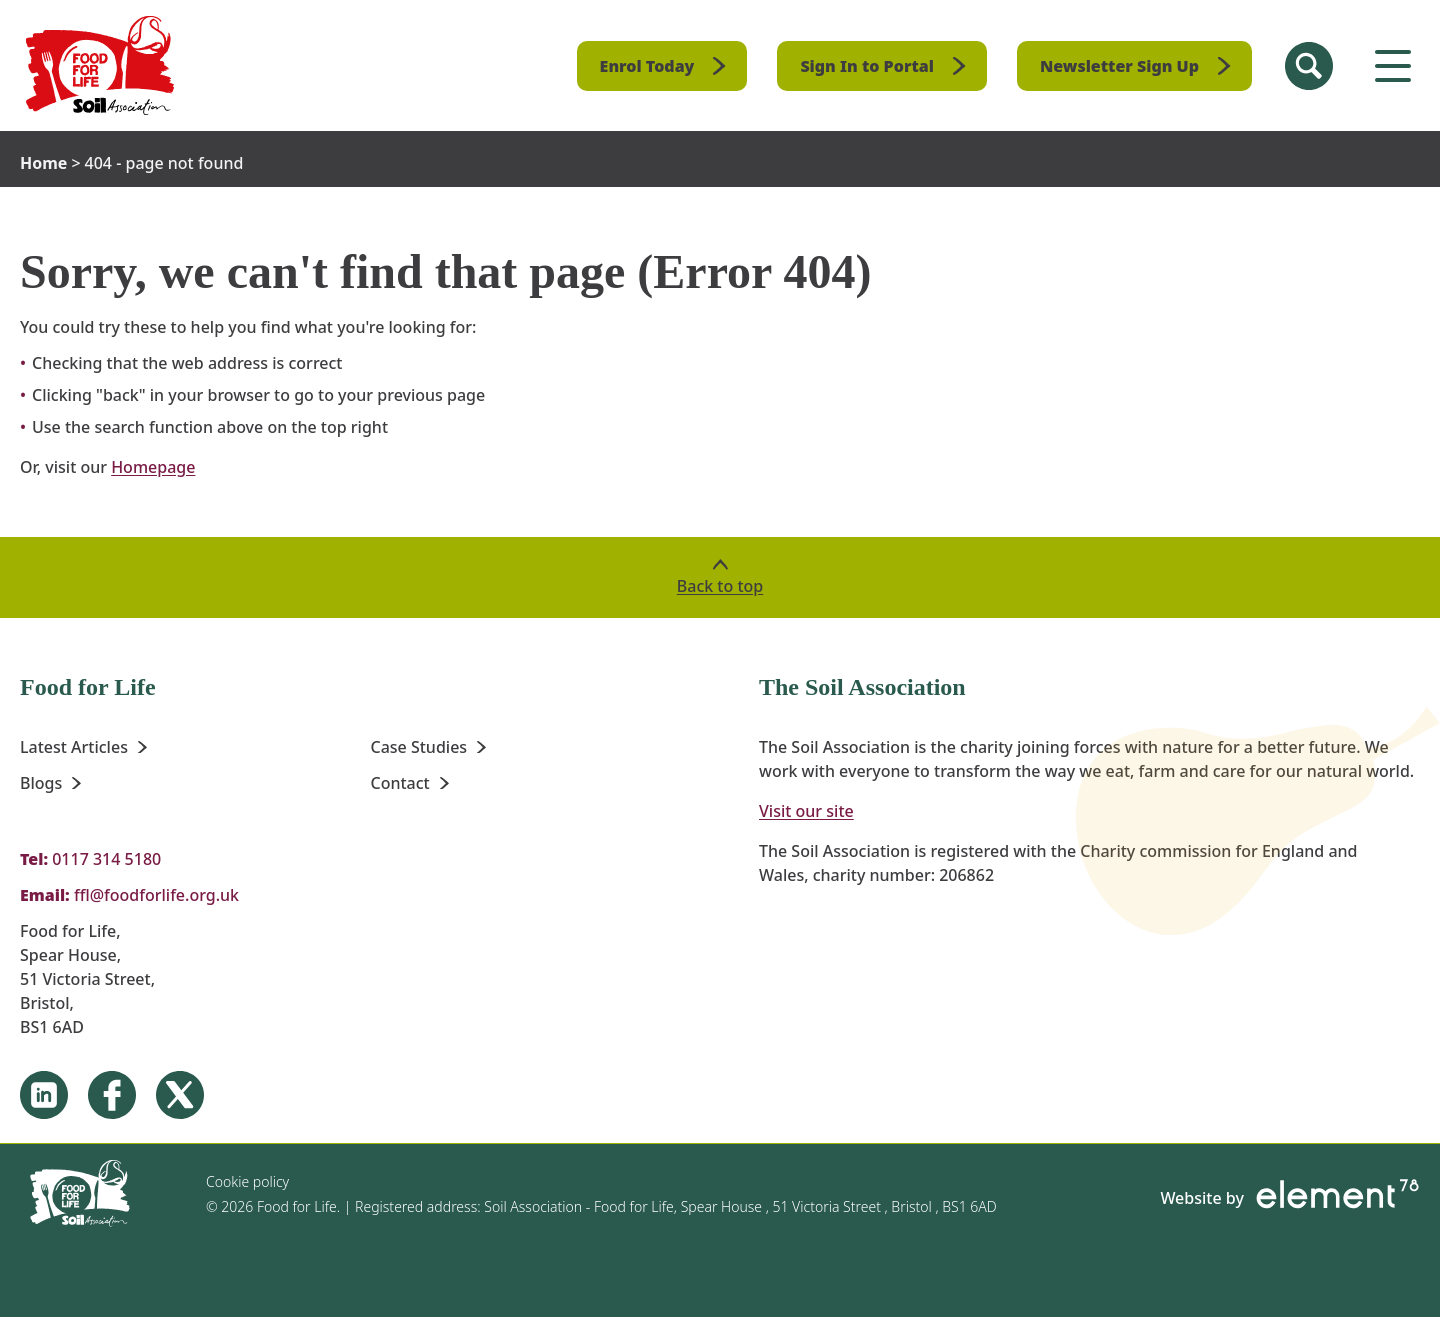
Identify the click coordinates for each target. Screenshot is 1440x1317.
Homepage (153, 467)
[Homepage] (100, 65)
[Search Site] (1309, 66)
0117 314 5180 (106, 859)
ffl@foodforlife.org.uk (156, 895)
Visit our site (806, 811)
